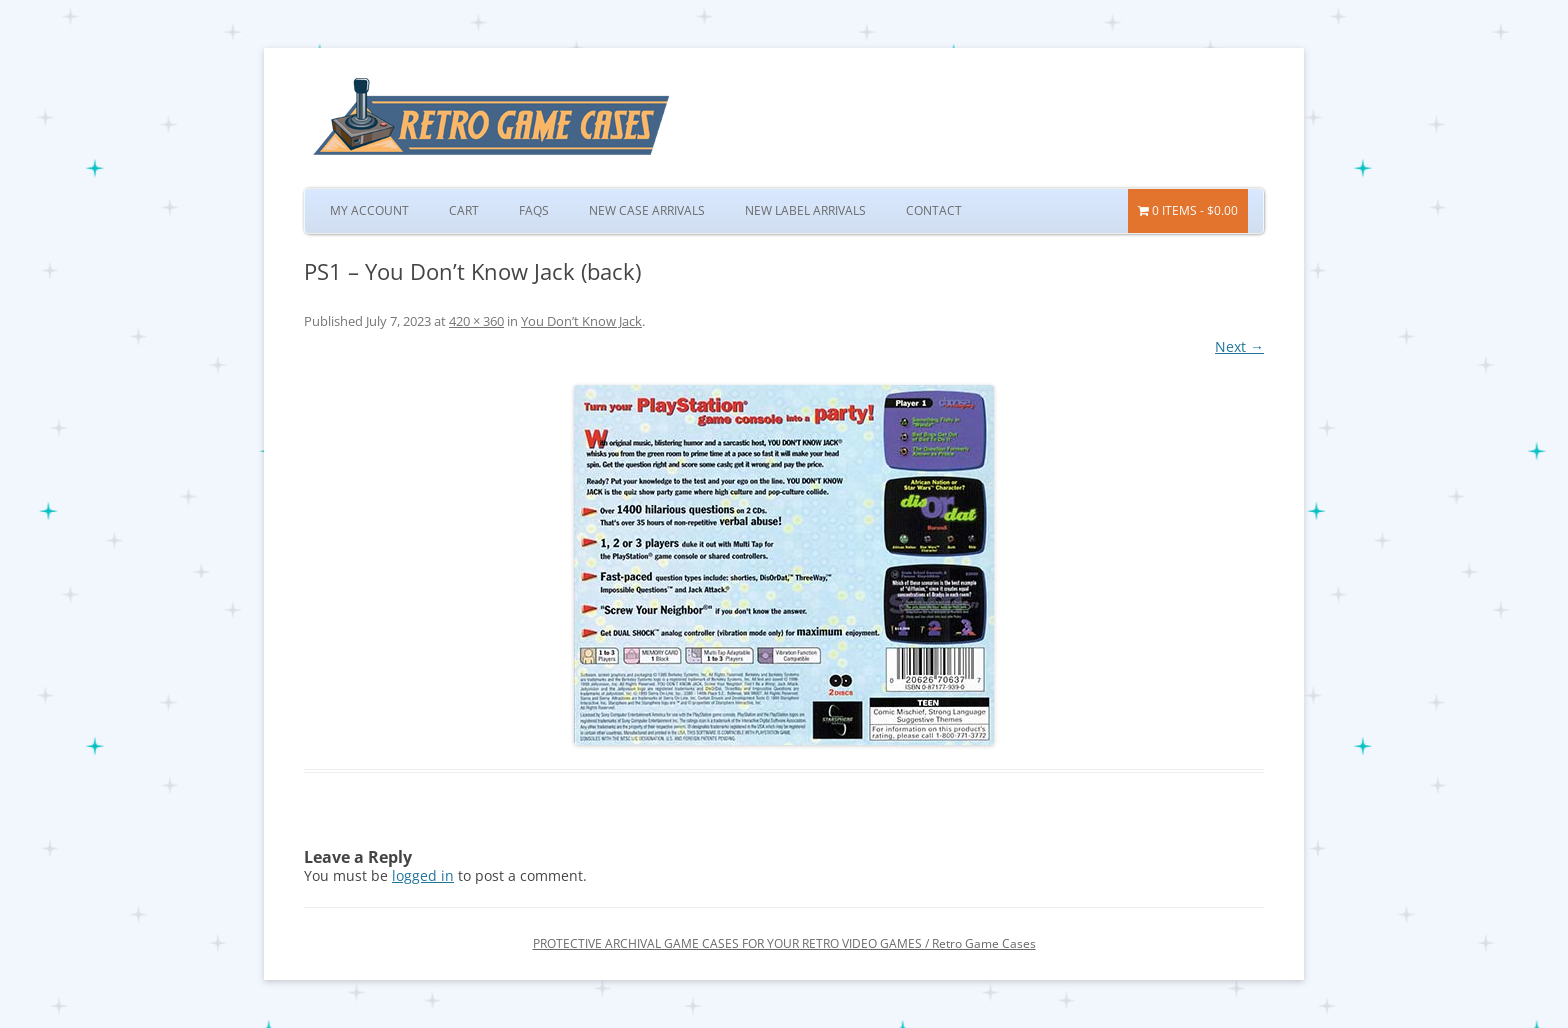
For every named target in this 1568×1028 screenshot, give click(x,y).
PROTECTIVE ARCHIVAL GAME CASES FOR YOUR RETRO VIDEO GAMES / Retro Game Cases (784, 943)
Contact (934, 210)
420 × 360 (476, 321)
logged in (423, 875)
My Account (369, 210)
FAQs (534, 210)
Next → (1239, 346)
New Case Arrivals (647, 210)
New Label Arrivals (805, 210)
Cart (464, 210)
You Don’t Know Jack (581, 321)
